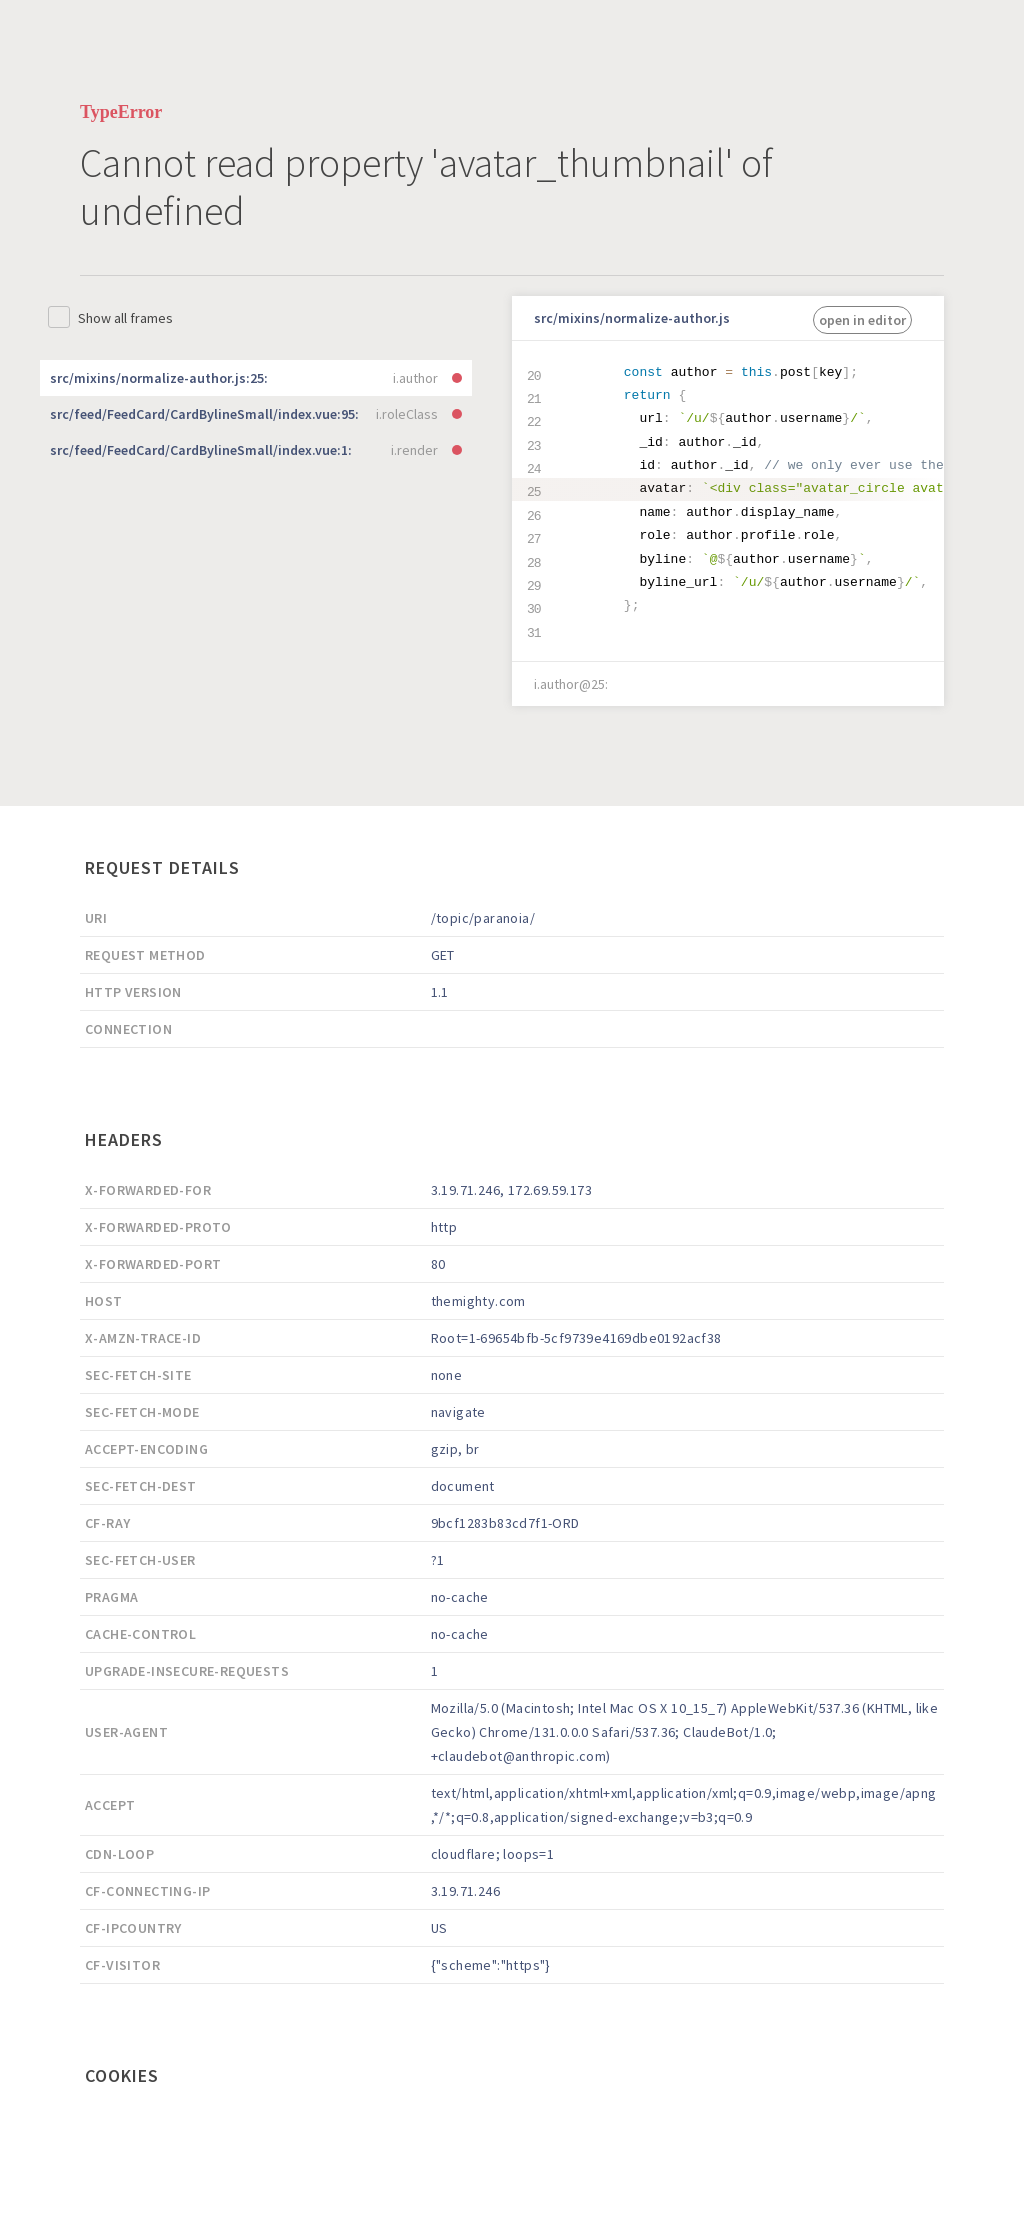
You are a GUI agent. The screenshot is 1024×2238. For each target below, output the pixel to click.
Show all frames (125, 318)
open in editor (862, 320)
